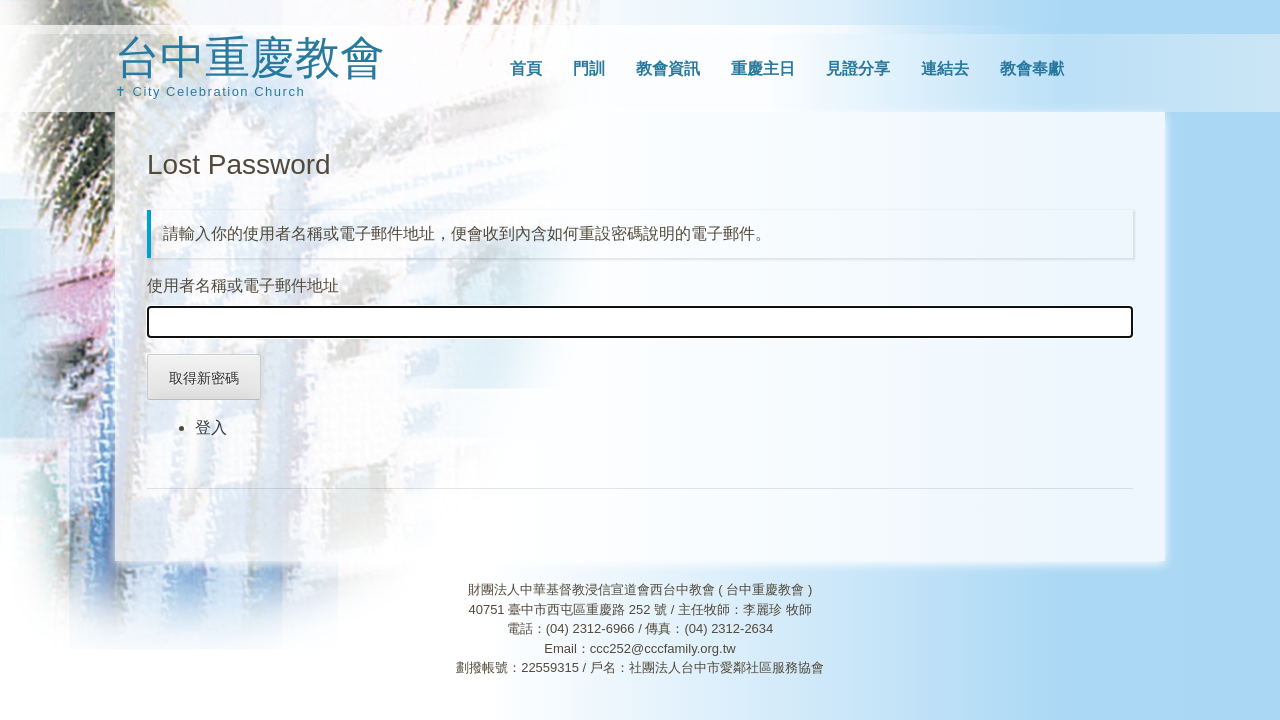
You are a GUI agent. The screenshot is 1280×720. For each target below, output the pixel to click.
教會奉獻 (1032, 68)
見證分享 (858, 68)
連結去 (945, 68)
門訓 (589, 68)
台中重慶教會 (250, 57)
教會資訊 (668, 68)
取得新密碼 (204, 378)
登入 (211, 427)
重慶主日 (763, 68)
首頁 (526, 68)
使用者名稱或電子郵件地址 (243, 285)
